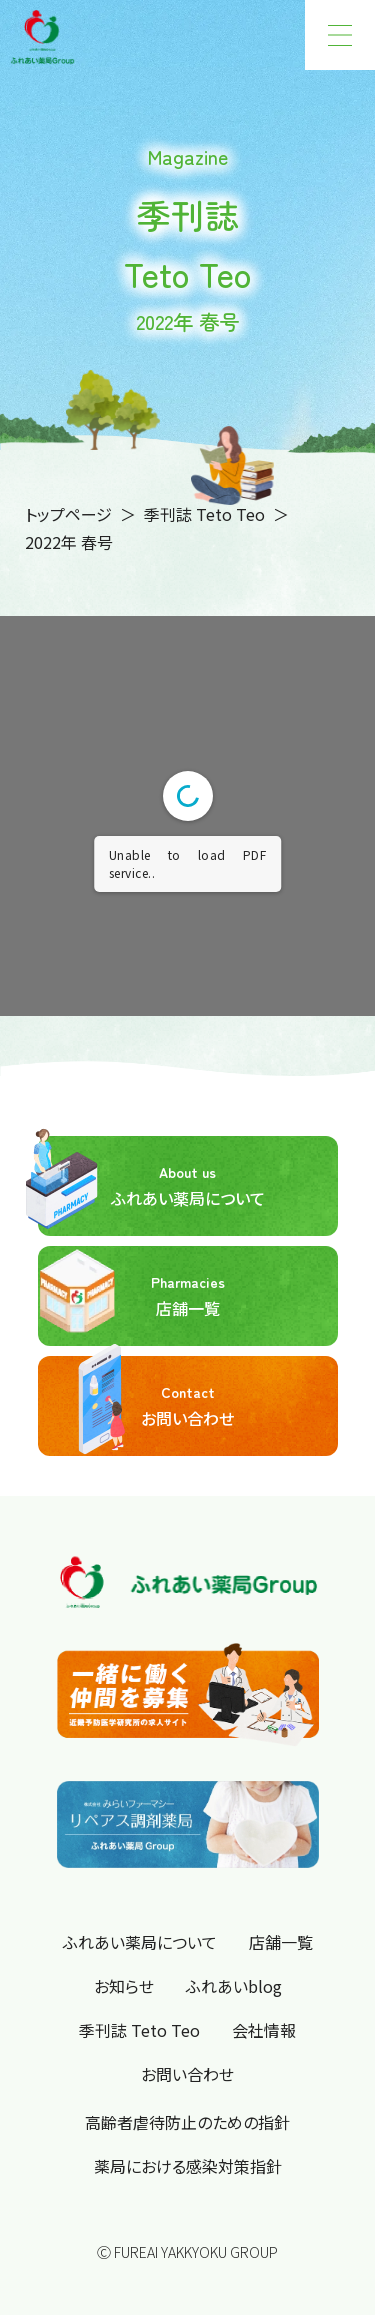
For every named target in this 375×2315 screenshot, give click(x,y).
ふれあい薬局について (151, 1186)
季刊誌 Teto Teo (204, 514)
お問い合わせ (136, 1406)
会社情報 (264, 2030)
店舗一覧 (131, 1296)
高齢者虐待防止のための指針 (187, 2122)
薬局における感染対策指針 (188, 2166)
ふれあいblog (234, 1986)
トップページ (68, 514)
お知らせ (124, 1986)
